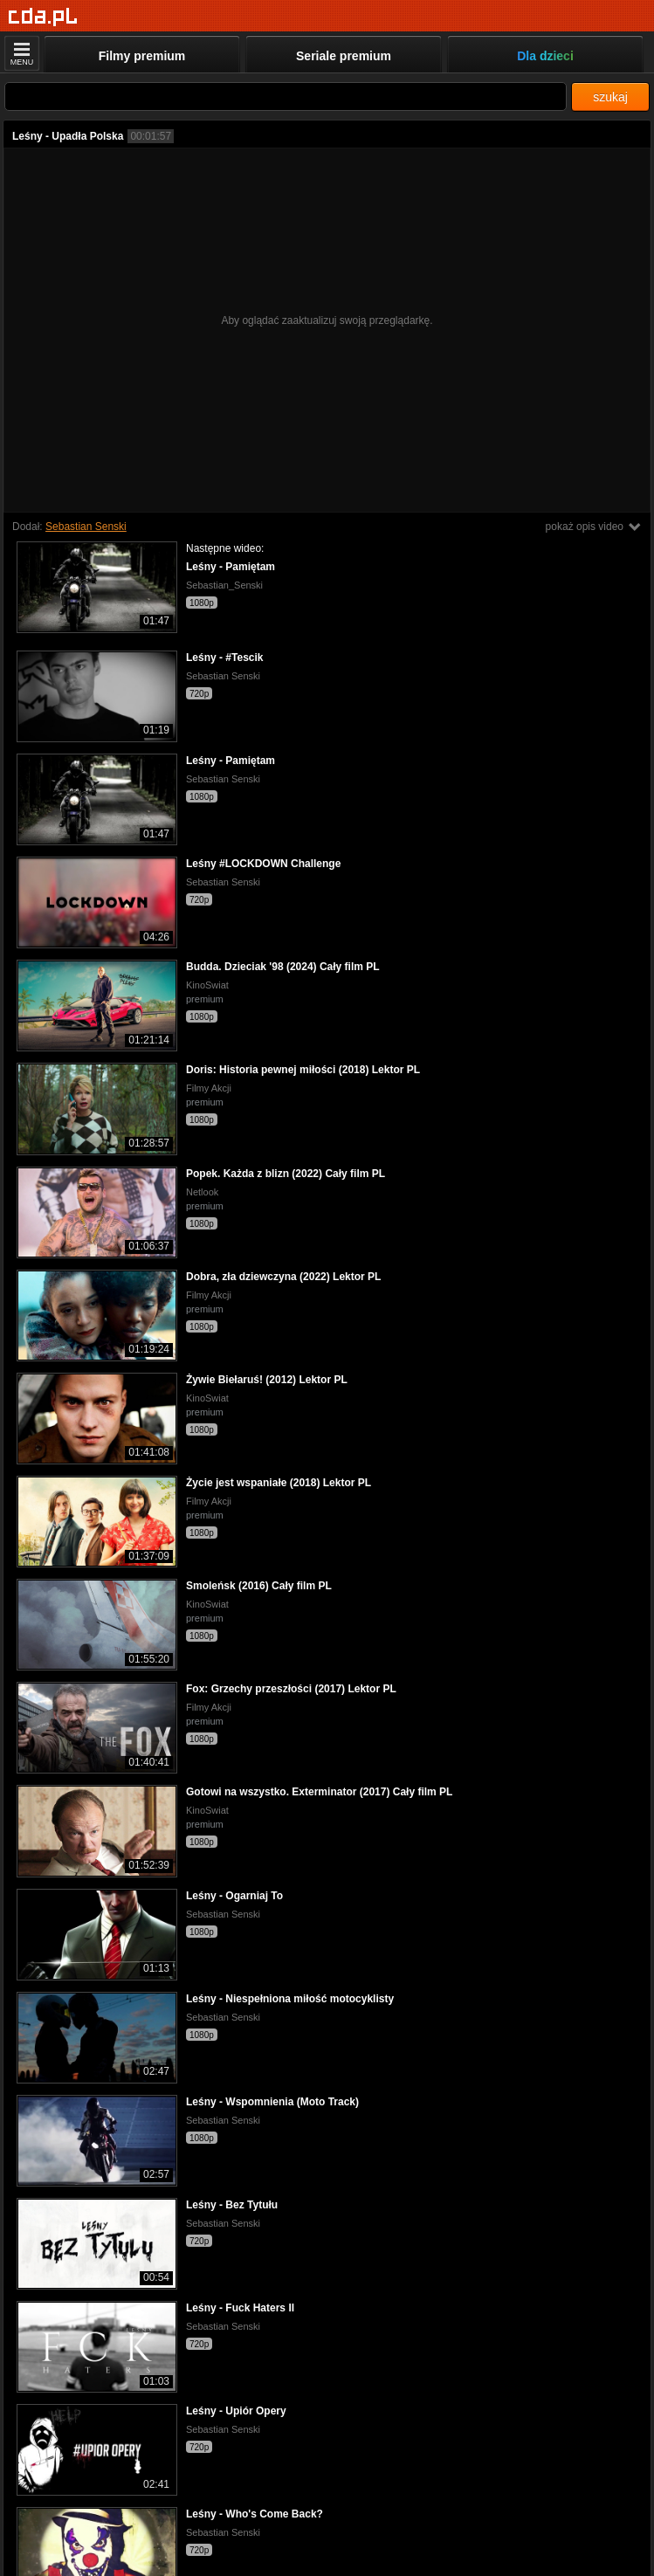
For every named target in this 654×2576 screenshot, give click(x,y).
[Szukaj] (285, 96)
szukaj (610, 97)
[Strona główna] (43, 17)
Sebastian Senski (86, 526)
